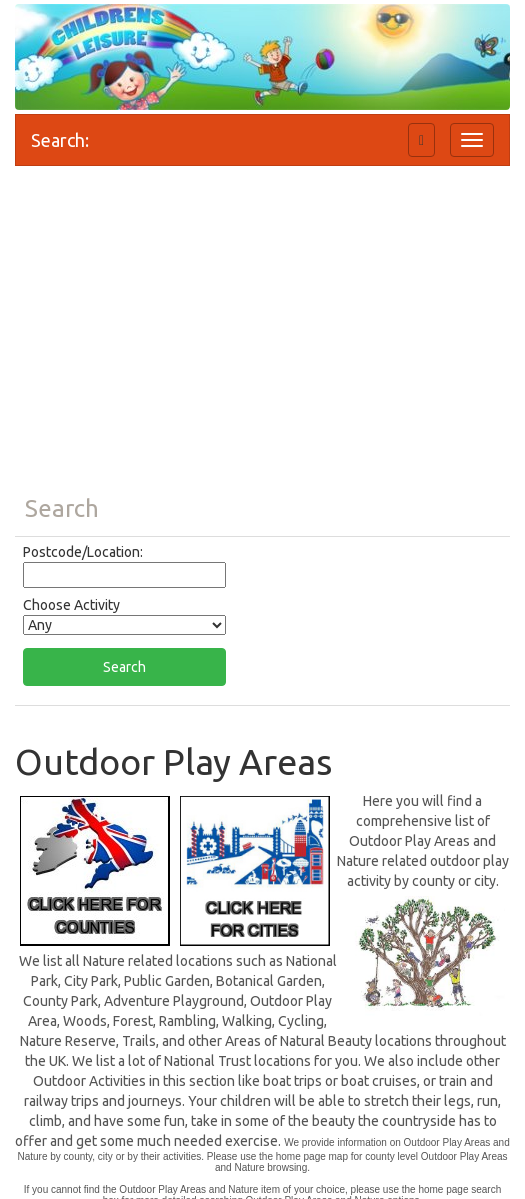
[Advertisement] (262, 336)
